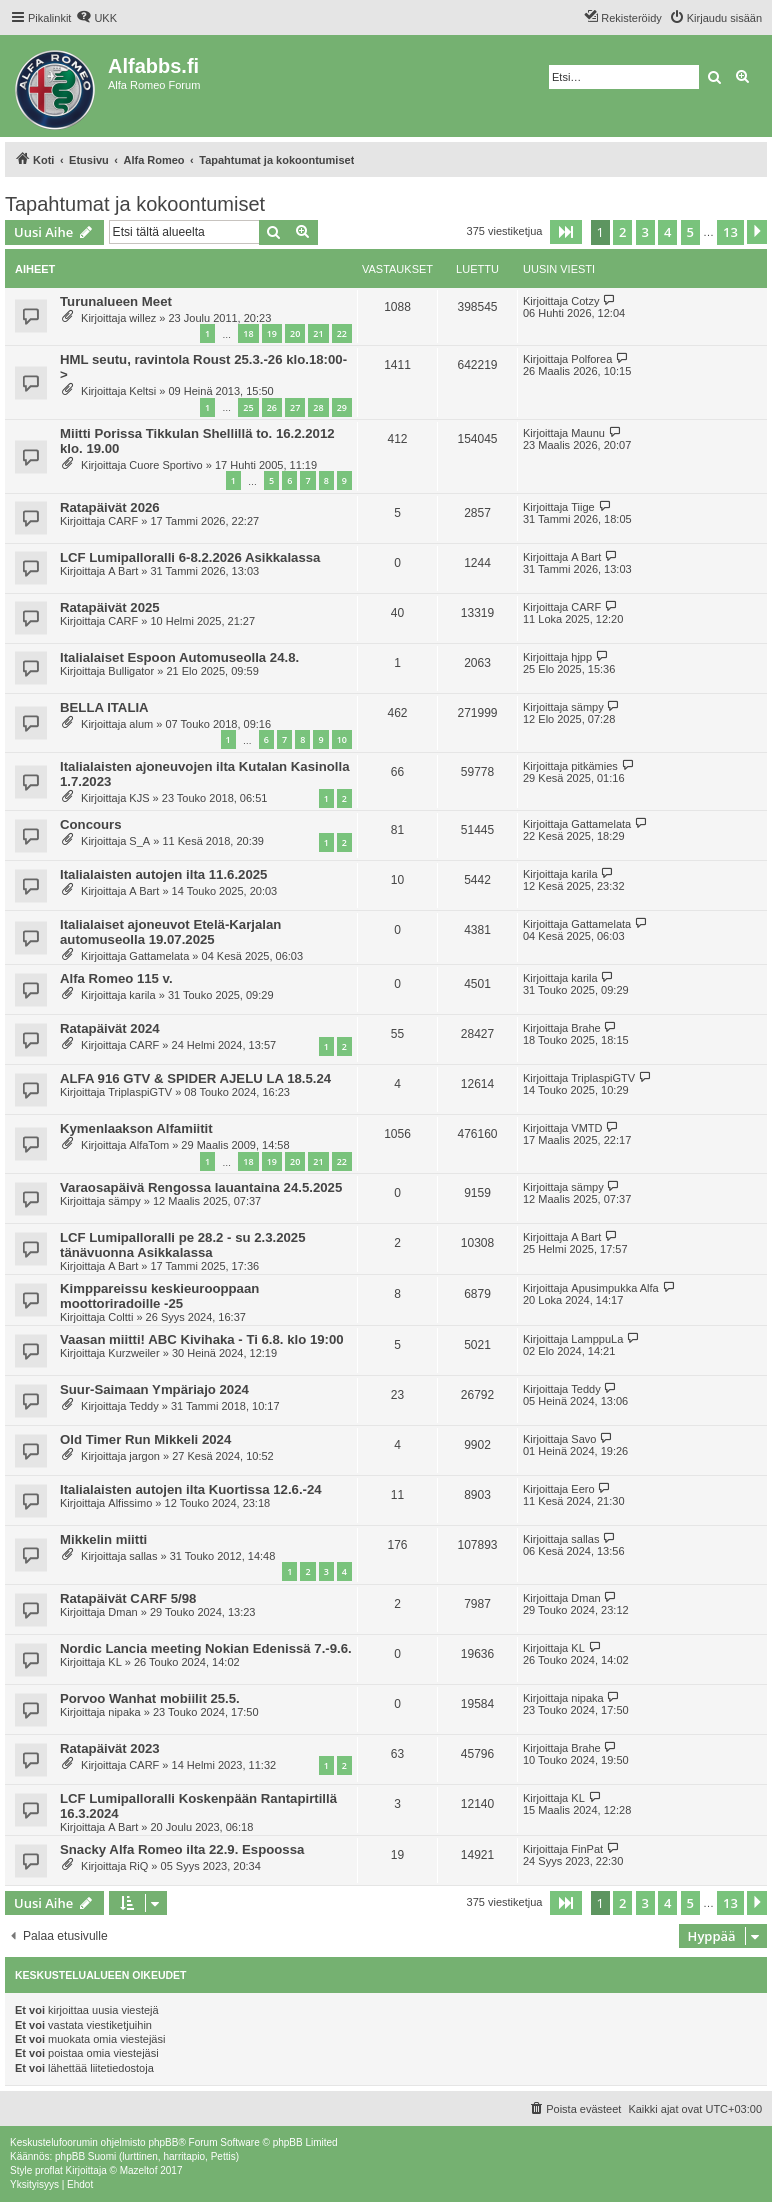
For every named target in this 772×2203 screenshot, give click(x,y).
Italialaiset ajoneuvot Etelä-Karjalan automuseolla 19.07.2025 (170, 932)
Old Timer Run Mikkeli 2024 (145, 1439)
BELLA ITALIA (104, 707)
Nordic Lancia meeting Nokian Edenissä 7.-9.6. (206, 1648)
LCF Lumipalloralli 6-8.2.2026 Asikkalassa (190, 557)
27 (295, 407)
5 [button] (690, 232)
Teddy (143, 1406)
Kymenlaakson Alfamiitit (136, 1128)
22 (342, 333)
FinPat (587, 1849)
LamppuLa (597, 1339)
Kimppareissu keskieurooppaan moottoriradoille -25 (159, 1296)
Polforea (591, 359)
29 (342, 407)
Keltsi (142, 391)
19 (272, 333)
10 (342, 739)
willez (142, 318)
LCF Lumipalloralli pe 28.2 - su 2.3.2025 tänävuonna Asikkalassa (183, 1245)
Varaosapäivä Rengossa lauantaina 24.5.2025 (201, 1187)
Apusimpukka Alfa (614, 1288)
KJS (139, 798)
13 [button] (730, 232)
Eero (582, 1489)
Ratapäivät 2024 (110, 1028)
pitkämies (594, 766)
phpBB (163, 2142)
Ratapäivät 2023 (110, 1748)
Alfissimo (130, 1503)
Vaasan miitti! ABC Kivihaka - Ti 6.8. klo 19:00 (202, 1339)
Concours (91, 824)
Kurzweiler (133, 1353)
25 (248, 407)
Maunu (588, 433)
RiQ (138, 1866)
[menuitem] (96, 18)
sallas (143, 1556)
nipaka (124, 1712)
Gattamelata (601, 824)
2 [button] (622, 232)
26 (272, 407)
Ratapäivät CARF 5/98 (128, 1598)
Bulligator (131, 671)
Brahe (585, 1028)
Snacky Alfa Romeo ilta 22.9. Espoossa (182, 1849)
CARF (123, 521)
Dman (122, 1612)
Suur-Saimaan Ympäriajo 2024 (154, 1389)
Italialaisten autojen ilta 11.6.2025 (163, 874)
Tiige (582, 507)
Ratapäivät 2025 (110, 607)
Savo (583, 1439)
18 (248, 333)
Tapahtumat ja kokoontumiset (135, 204)
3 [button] (645, 232)
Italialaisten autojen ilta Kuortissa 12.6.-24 (191, 1489)
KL (114, 1662)
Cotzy (585, 301)
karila (584, 874)
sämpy (587, 707)
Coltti (120, 1317)
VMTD (586, 1128)
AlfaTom (149, 1145)
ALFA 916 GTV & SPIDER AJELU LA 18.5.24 (195, 1078)
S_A (139, 841)
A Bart (123, 571)
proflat (49, 2170)
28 (318, 407)
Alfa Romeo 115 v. (116, 978)
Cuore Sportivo (165, 465)
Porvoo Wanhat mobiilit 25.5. (150, 1698)
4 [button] (667, 232)
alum (141, 724)
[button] (566, 232)
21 (318, 333)
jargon (144, 1456)
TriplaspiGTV (140, 1092)
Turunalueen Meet (116, 301)
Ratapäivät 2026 (110, 507)
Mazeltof (139, 2170)
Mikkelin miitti (103, 1539)
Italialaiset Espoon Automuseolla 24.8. (179, 657)
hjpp (581, 657)
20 (295, 333)
